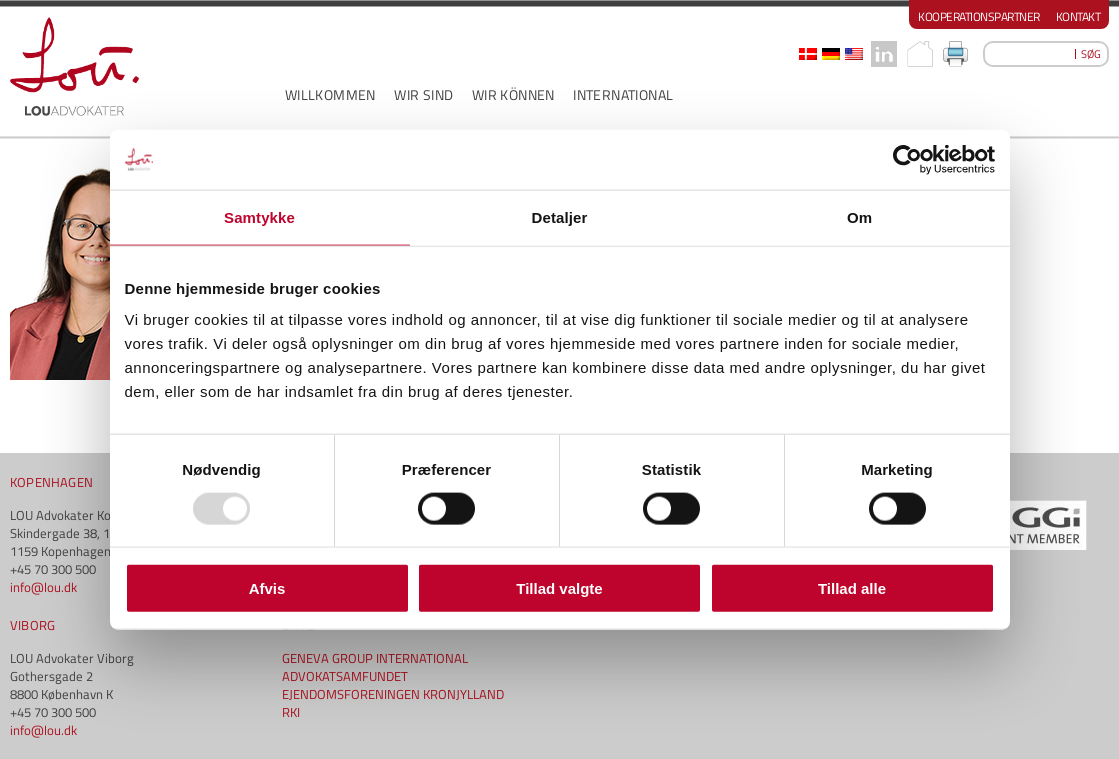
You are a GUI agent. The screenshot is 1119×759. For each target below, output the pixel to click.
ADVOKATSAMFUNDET (345, 676)
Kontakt (1078, 16)
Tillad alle (852, 588)
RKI (291, 712)
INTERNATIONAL (623, 94)
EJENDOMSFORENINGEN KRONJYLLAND (393, 694)
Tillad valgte (559, 588)
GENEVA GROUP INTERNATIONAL (375, 658)
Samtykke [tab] (259, 216)
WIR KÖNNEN (513, 94)
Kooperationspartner (979, 16)
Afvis (267, 588)
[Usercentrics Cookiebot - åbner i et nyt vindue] (907, 159)
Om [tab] (859, 216)
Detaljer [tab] (560, 216)
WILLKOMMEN (330, 94)
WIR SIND (423, 94)
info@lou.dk (43, 587)
